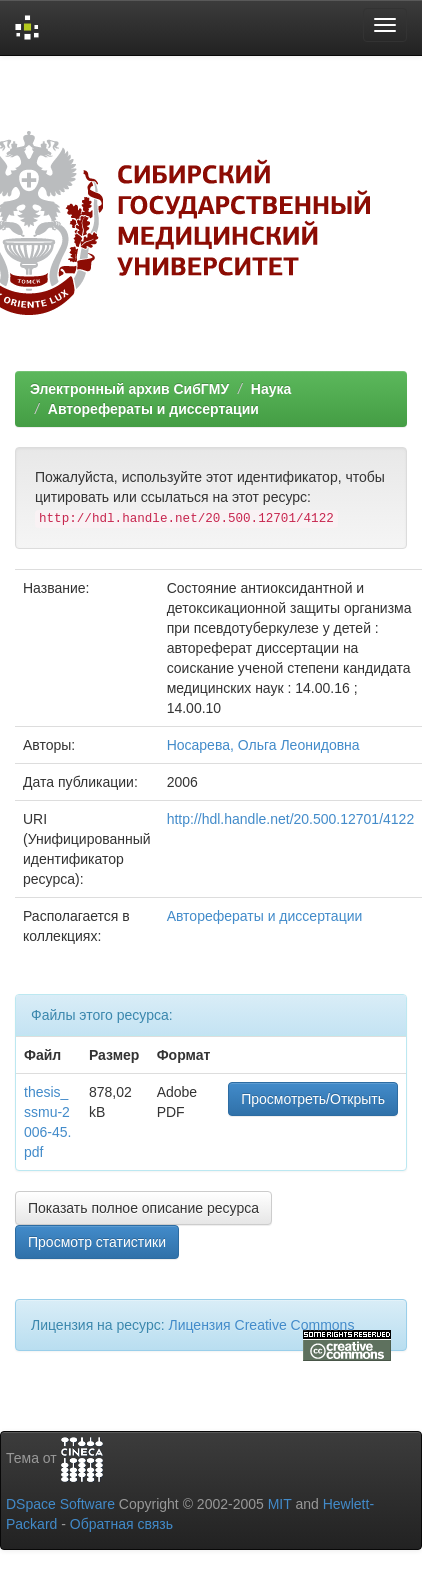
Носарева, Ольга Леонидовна (263, 745)
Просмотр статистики (97, 1242)
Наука (271, 389)
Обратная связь (121, 1524)
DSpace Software (60, 1504)
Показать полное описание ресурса (143, 1208)
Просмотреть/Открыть (313, 1099)
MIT (280, 1504)
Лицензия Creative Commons (261, 1325)
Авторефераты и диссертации (153, 409)
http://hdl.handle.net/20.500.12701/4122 (291, 819)
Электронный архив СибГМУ (129, 389)
